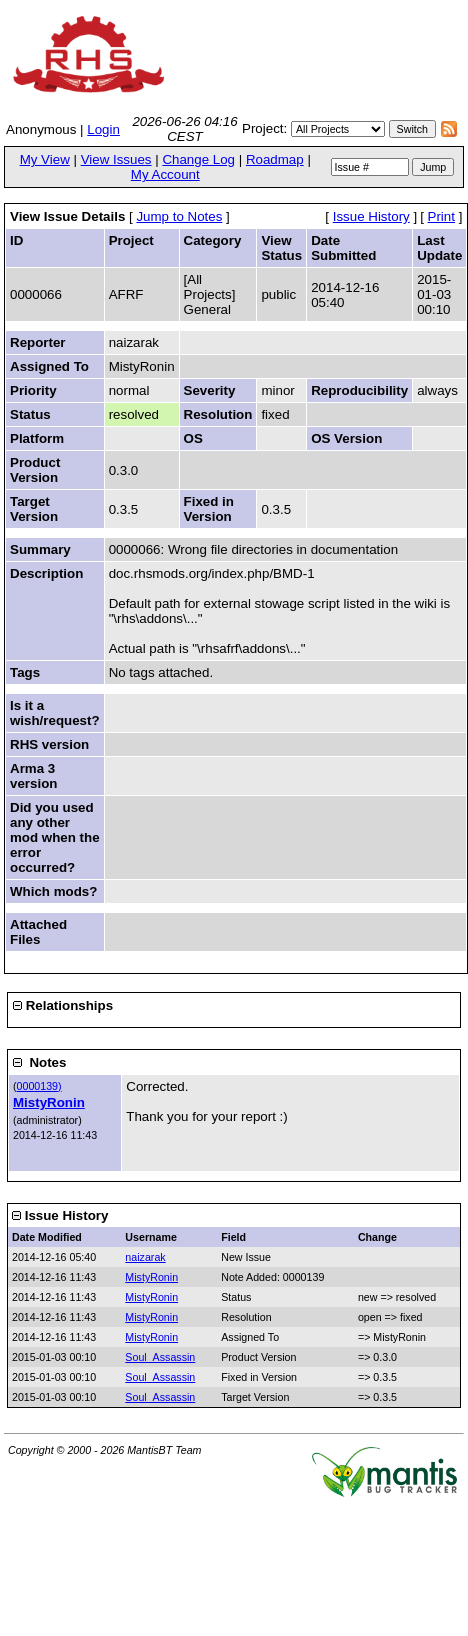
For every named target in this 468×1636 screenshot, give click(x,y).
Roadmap (275, 159)
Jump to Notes (179, 216)
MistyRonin (49, 1102)
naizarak (145, 1257)
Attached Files (38, 932)
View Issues (116, 159)
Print (441, 216)
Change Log (198, 159)
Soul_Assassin (160, 1357)
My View (45, 159)
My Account (165, 174)
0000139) (39, 1086)
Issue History (371, 216)
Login (103, 129)
